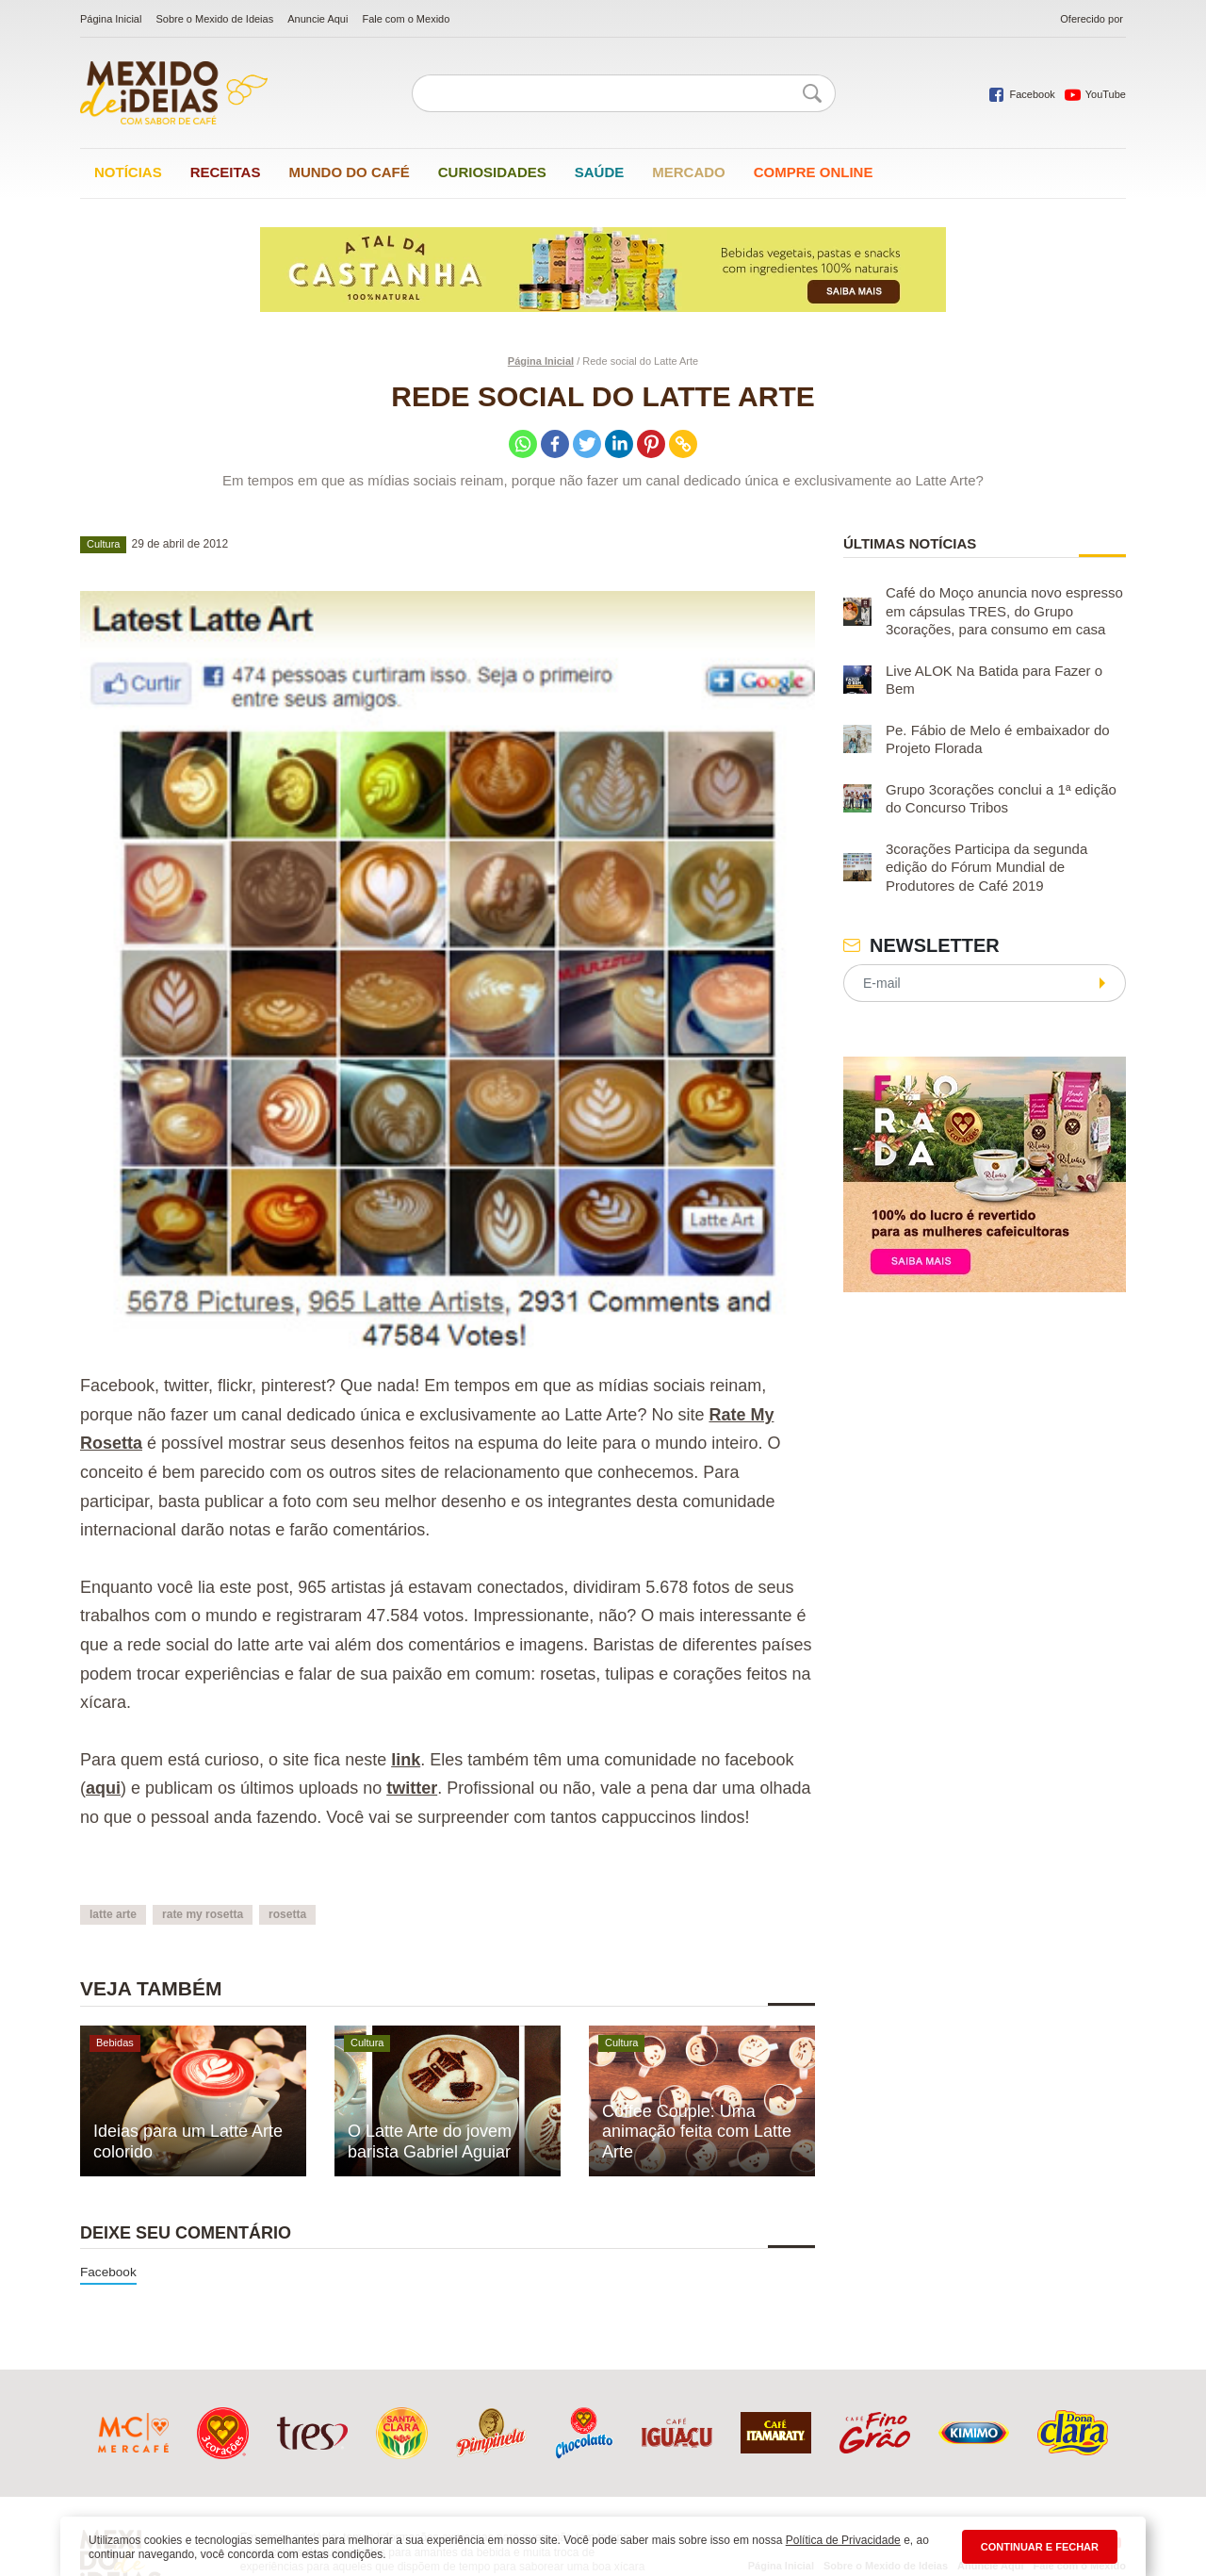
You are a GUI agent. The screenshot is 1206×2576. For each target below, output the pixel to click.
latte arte (113, 1914)
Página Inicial (110, 19)
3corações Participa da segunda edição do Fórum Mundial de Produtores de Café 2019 (986, 867)
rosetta (287, 1914)
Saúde (600, 172)
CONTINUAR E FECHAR (1040, 2546)
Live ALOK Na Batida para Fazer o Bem (994, 680)
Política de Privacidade (843, 2540)
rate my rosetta (202, 1914)
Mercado (688, 172)
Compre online (813, 172)
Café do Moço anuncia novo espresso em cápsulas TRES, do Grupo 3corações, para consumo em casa (1004, 610)
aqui (103, 1788)
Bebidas (115, 2042)
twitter (411, 1788)
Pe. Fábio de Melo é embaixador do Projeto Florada (998, 739)
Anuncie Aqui (317, 19)
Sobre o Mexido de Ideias (214, 19)
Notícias (128, 172)
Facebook (108, 2272)
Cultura (103, 544)
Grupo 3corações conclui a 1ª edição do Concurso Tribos (1001, 798)
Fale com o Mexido (405, 19)
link (405, 1759)
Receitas (225, 172)
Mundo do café (348, 172)
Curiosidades (492, 172)
